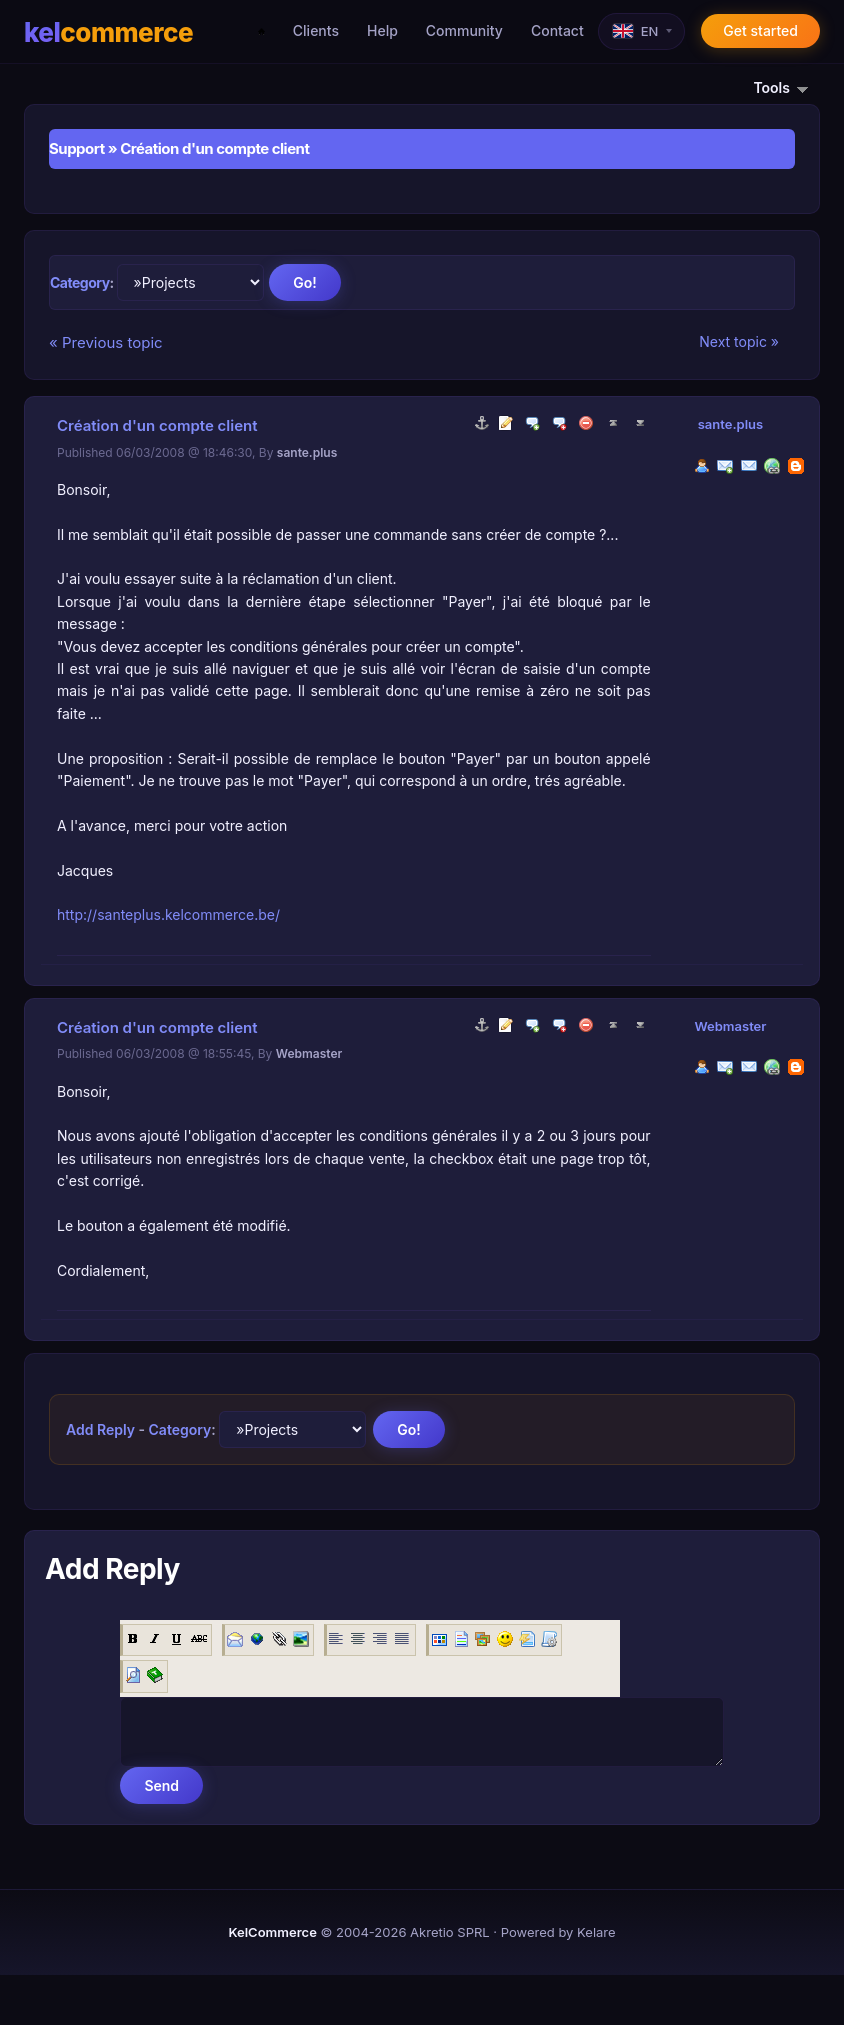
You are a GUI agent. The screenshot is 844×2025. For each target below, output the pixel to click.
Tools (787, 87)
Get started (760, 30)
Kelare (596, 1932)
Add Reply (100, 1429)
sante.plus (730, 424)
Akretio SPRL (450, 1932)
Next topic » (739, 341)
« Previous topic (106, 342)
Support (77, 148)
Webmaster (730, 1026)
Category (80, 282)
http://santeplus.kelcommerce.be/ (168, 914)
